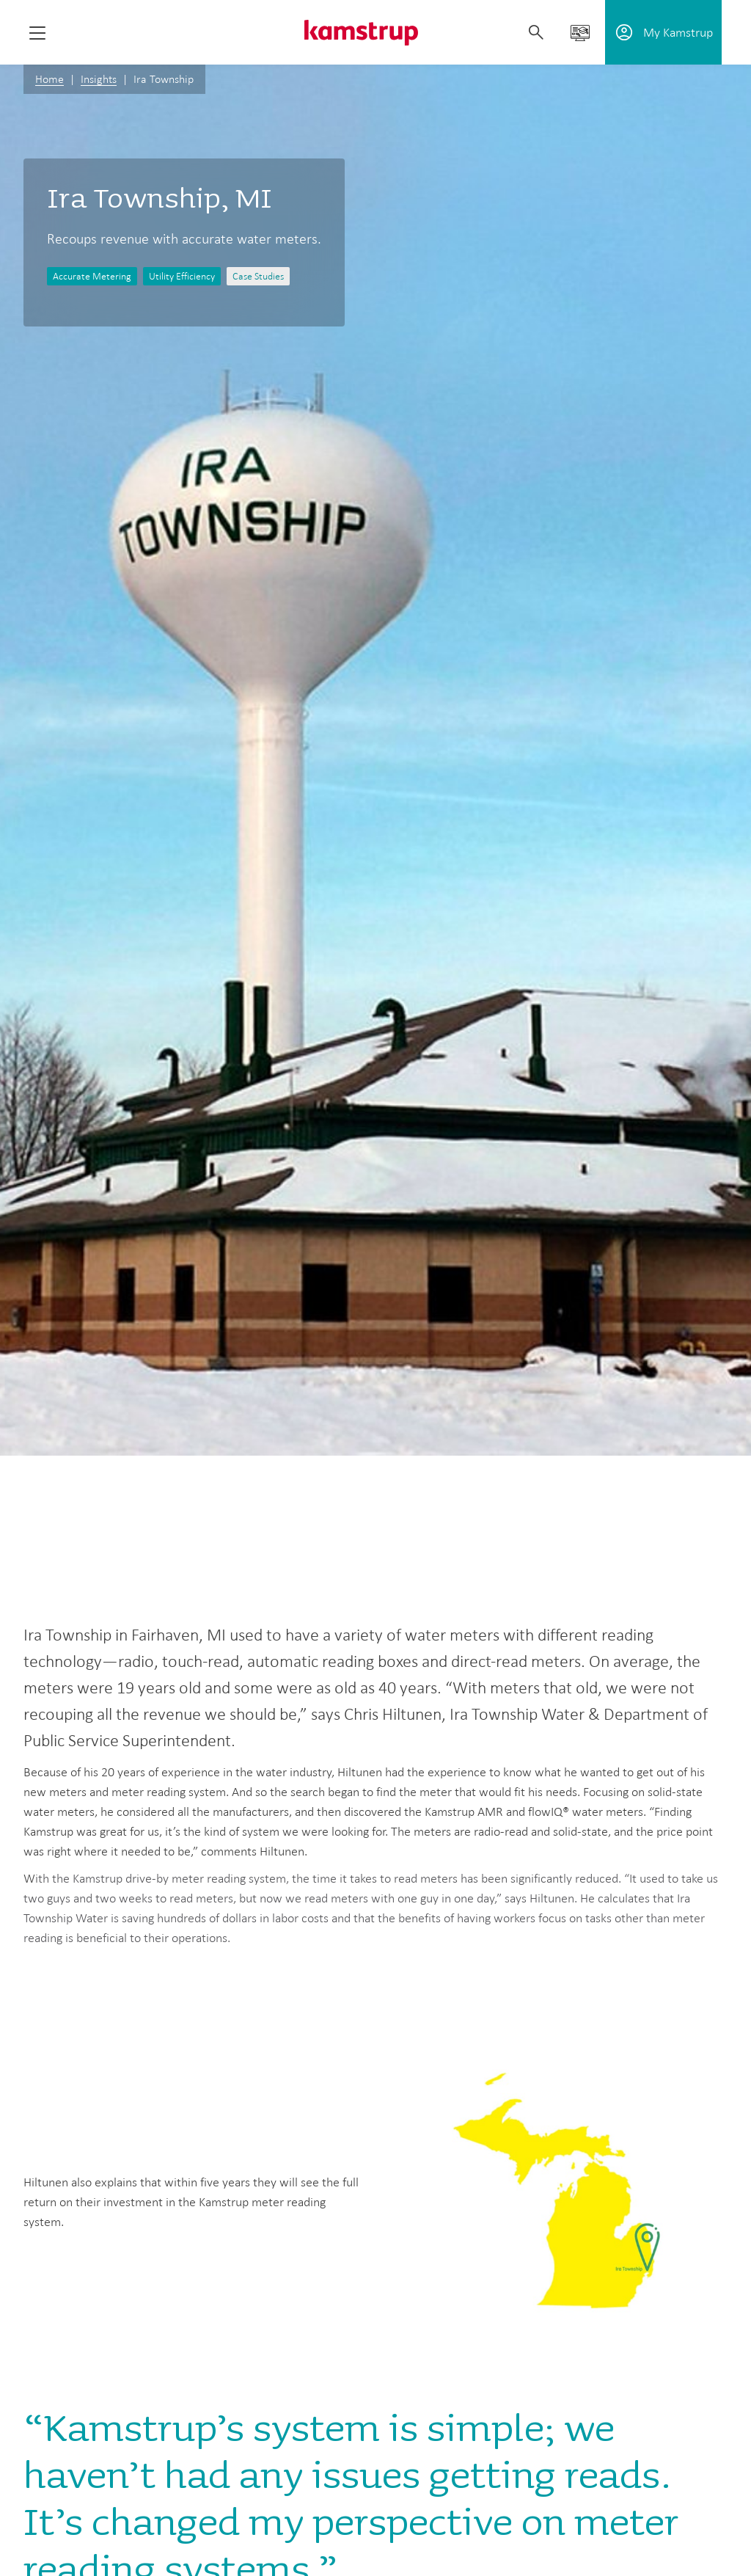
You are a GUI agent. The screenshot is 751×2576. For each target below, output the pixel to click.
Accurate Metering (92, 276)
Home (49, 79)
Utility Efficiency (182, 276)
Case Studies (258, 276)
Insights (99, 79)
